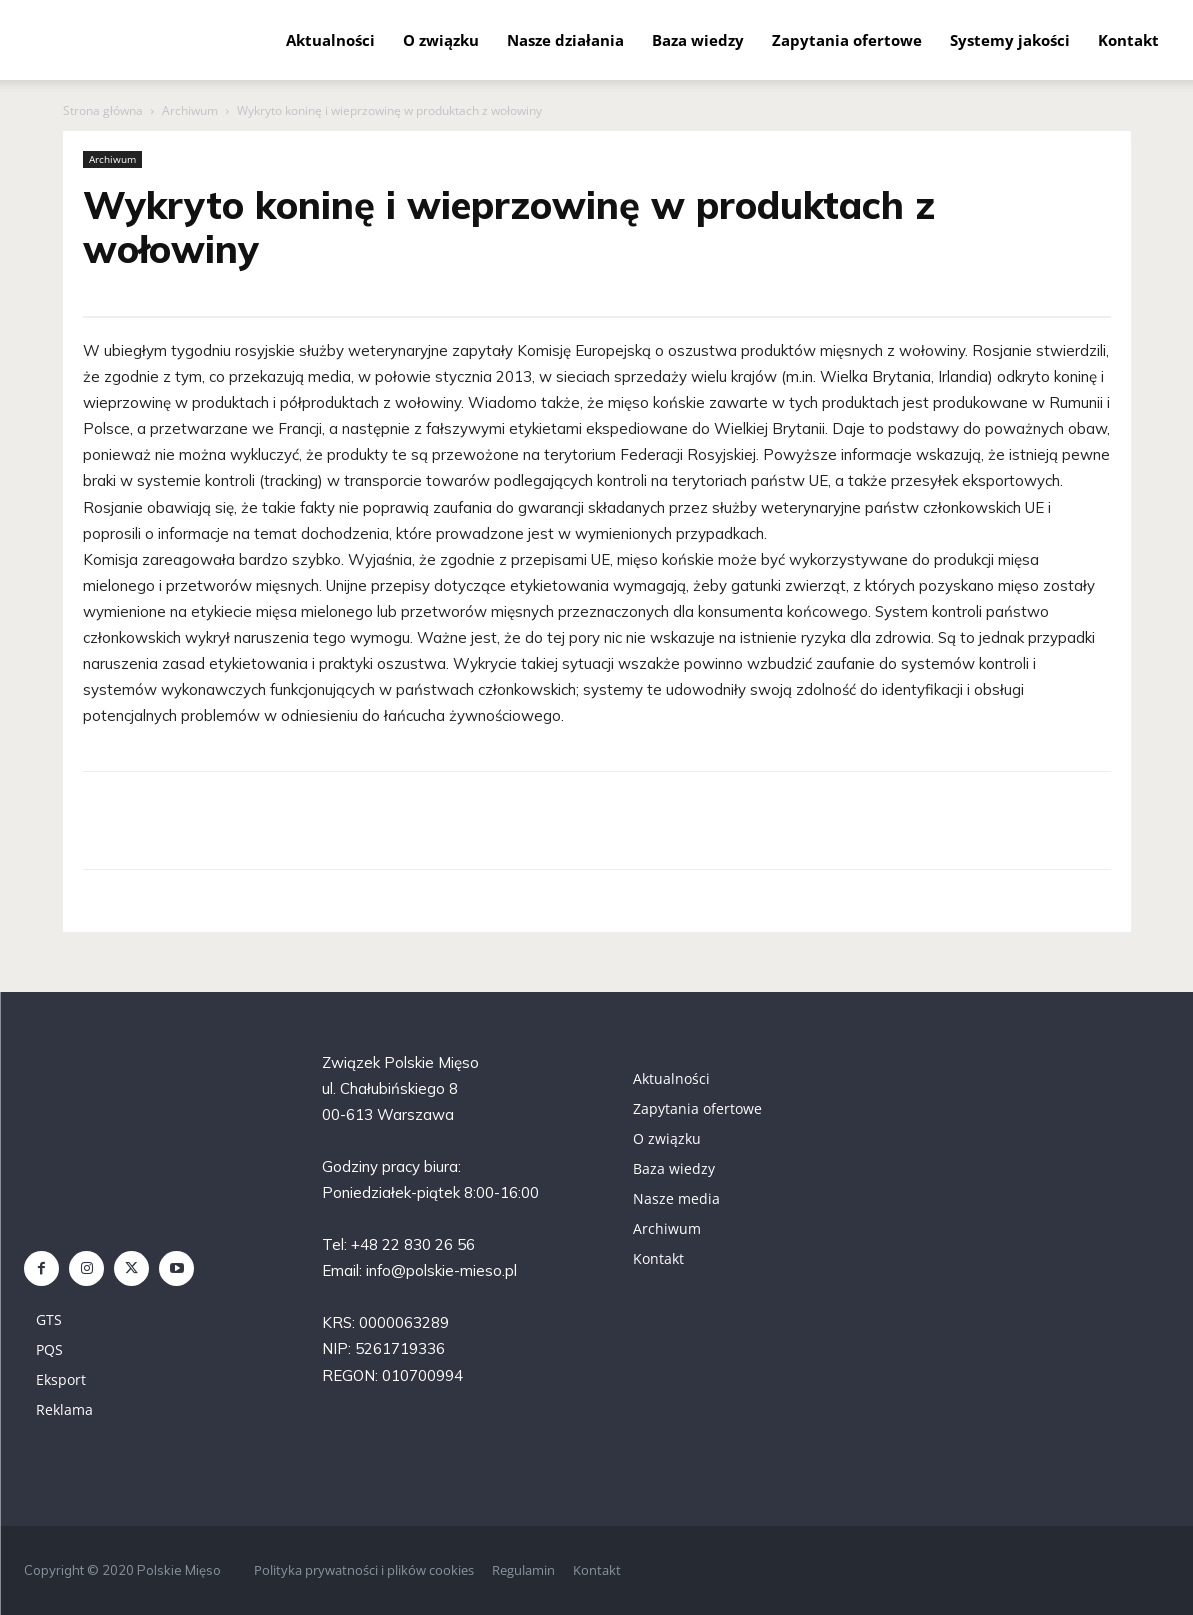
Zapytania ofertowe (847, 40)
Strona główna (103, 110)
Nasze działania (565, 40)
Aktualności (330, 40)
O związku (441, 40)
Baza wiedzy (698, 40)
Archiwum (190, 110)
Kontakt (1128, 40)
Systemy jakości (1010, 40)
